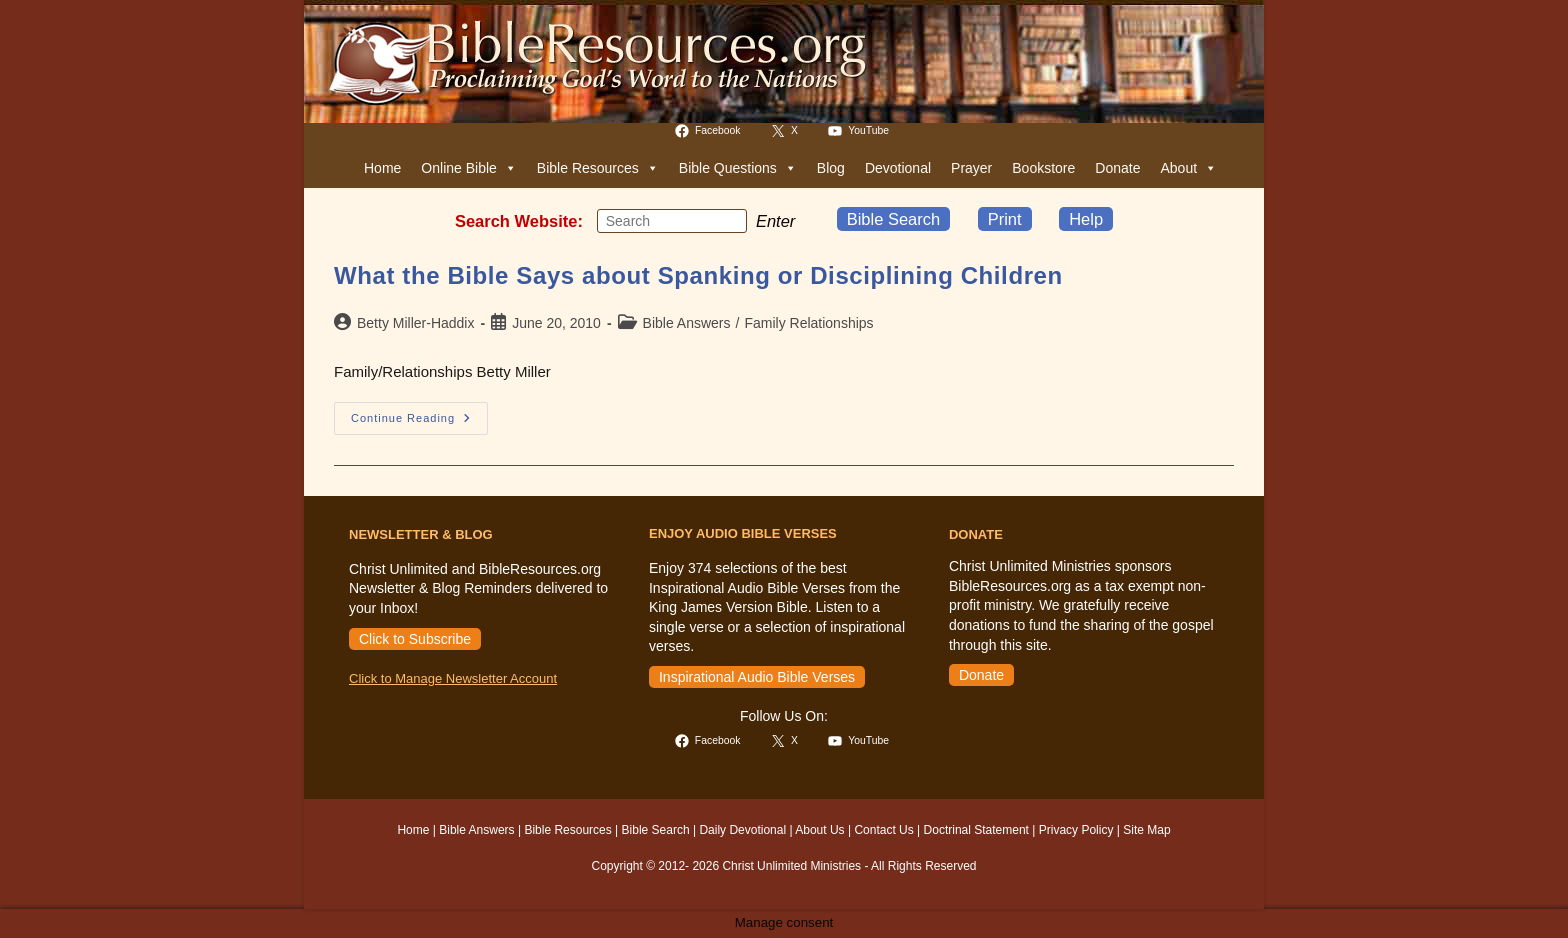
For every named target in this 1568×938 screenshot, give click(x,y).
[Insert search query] (672, 221)
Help (1086, 219)
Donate (1117, 168)
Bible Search (894, 219)
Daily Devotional (742, 830)
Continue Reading (419, 423)
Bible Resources (598, 168)
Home (382, 168)
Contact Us (883, 830)
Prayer (971, 168)
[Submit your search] (727, 220)
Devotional (898, 168)
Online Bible (469, 168)
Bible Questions (738, 168)
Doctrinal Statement (976, 830)
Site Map (1146, 830)
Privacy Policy (1076, 830)
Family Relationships (808, 323)
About (1188, 168)
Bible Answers (687, 323)
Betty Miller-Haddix (415, 323)
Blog (831, 168)
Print (1005, 219)
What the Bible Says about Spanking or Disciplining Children (698, 275)
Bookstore (1043, 168)
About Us (819, 830)
